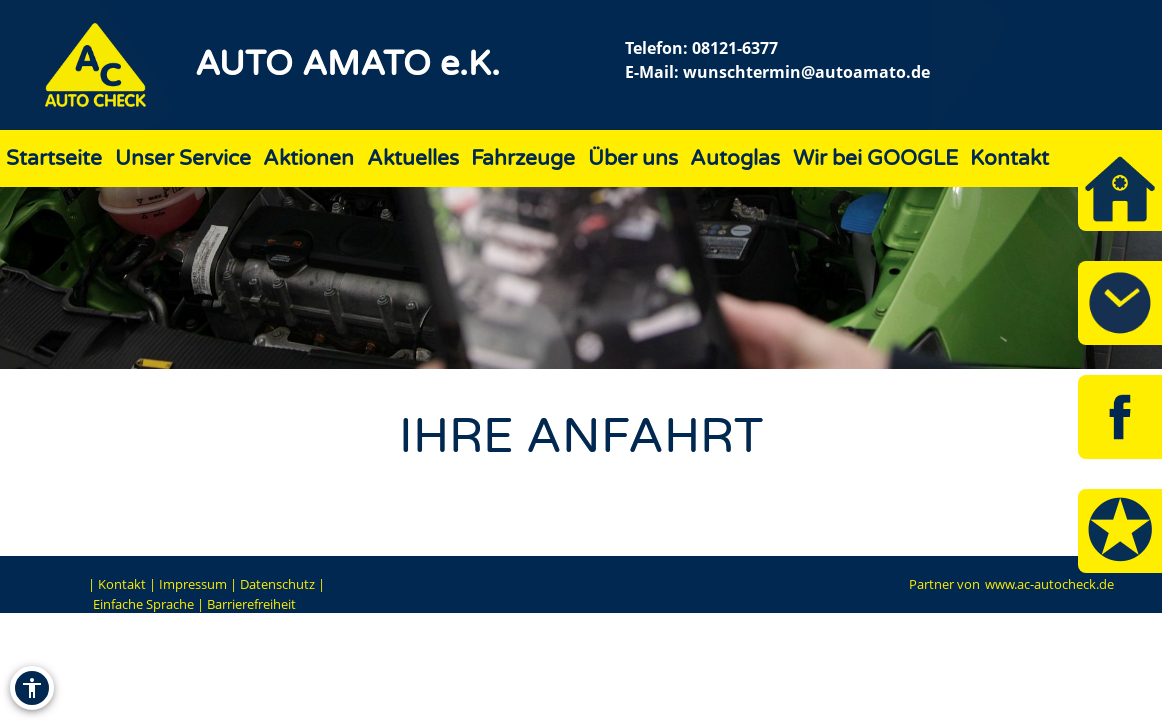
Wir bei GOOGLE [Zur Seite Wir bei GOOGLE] (875, 158)
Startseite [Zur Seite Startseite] (54, 158)
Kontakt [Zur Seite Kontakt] (1009, 158)
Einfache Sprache (143, 604)
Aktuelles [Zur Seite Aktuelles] (413, 158)
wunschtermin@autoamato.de (806, 72)
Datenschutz (277, 584)
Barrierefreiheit (251, 604)
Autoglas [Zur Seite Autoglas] (735, 158)
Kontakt (122, 584)
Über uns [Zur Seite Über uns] (633, 158)
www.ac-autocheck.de (1049, 584)
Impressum (193, 584)
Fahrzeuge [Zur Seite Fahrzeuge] (523, 158)
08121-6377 (735, 48)
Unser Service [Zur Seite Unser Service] (183, 158)
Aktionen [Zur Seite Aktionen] (308, 158)
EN (73, 584)
